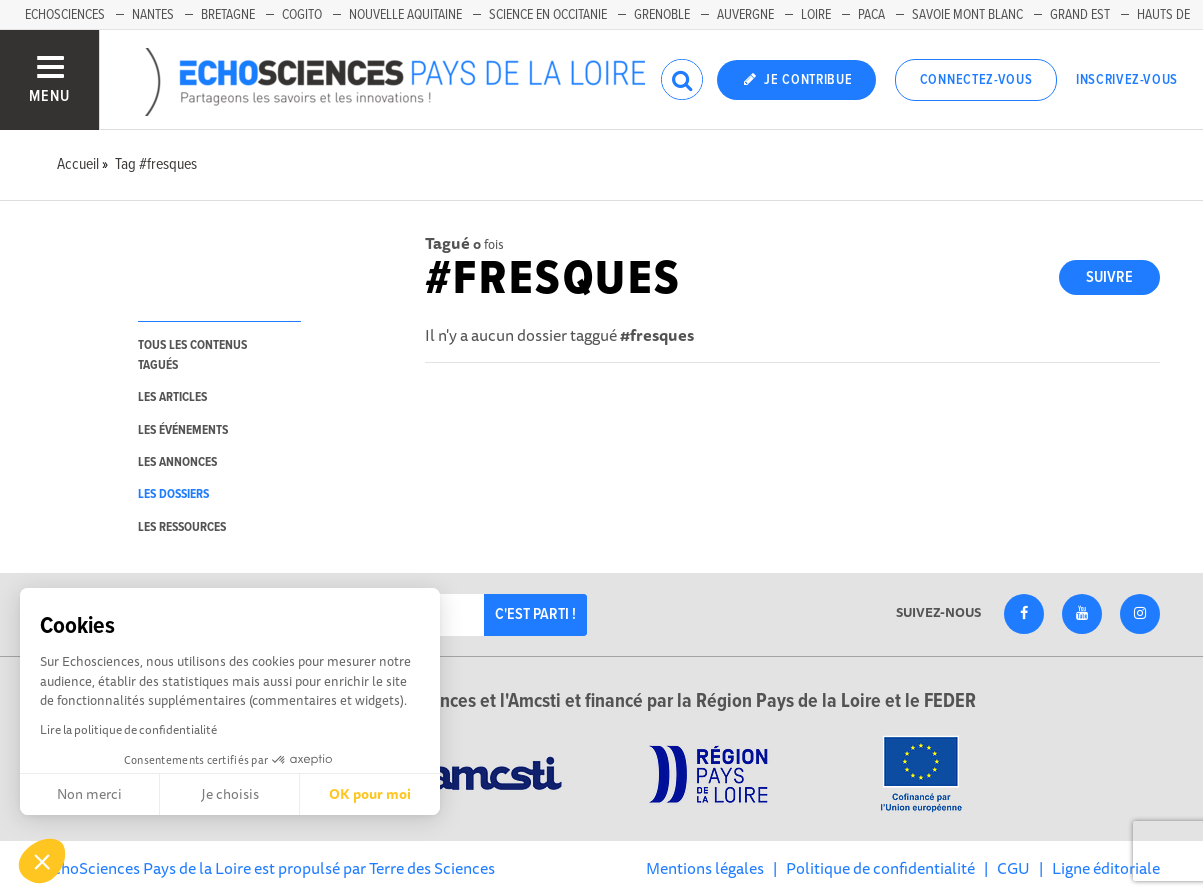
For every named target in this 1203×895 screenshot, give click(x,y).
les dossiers (173, 494)
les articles (172, 397)
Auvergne (745, 15)
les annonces (177, 462)
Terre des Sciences (432, 868)
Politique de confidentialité (880, 868)
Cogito (302, 15)
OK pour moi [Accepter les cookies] (370, 794)
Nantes (153, 15)
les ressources (182, 527)
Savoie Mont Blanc (967, 15)
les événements (183, 430)
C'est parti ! (535, 614)
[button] (42, 861)
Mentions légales (705, 868)
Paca (871, 15)
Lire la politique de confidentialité (128, 729)
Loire (816, 15)
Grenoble (662, 15)
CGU (1013, 868)
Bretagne (228, 15)
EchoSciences (65, 15)
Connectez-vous (976, 80)
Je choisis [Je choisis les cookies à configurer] (230, 794)
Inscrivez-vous (1127, 80)
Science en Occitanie (548, 15)
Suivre (1109, 277)
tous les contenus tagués (192, 355)
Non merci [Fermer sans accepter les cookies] (89, 794)
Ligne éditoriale (1106, 868)
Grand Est (1080, 15)
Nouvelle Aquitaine (405, 15)
